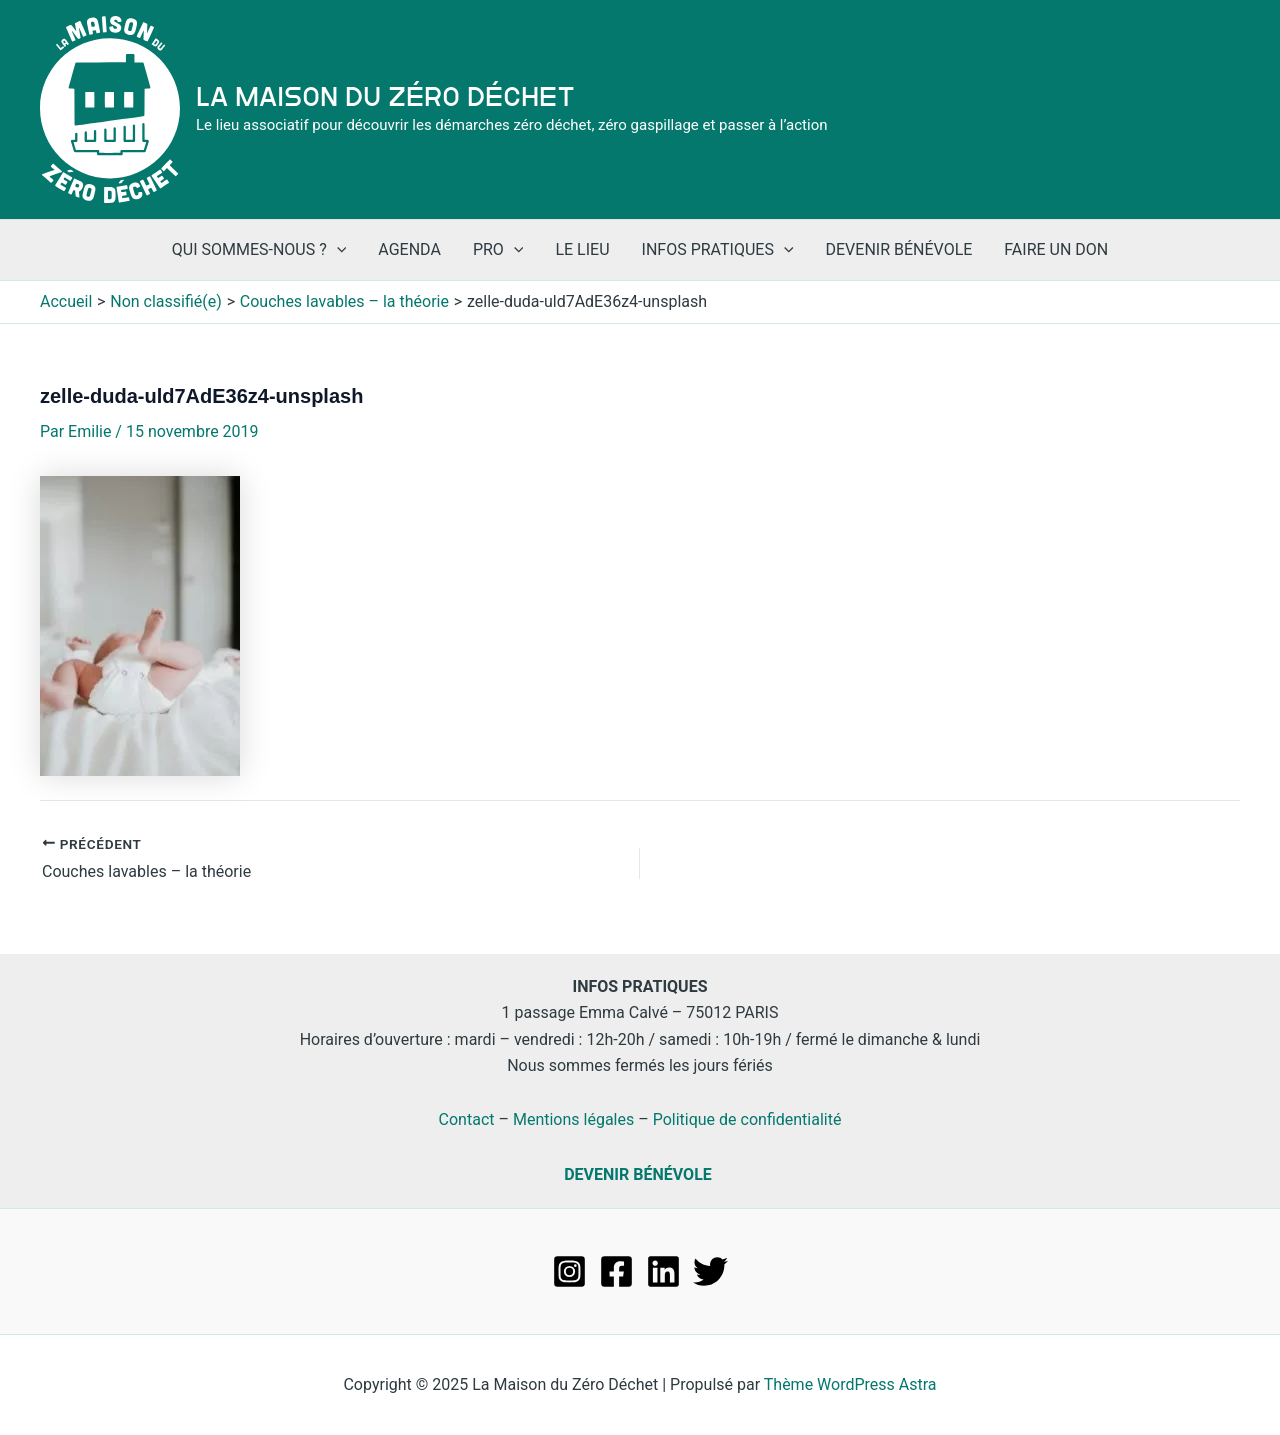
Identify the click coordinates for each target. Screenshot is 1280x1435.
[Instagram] (569, 1271)
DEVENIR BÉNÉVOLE (638, 1174)
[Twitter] (710, 1271)
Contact (467, 1119)
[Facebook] (616, 1271)
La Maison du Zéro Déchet (385, 97)
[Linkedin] (663, 1271)
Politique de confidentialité (747, 1119)
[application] (337, 250)
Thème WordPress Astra (850, 1384)
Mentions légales (573, 1119)
